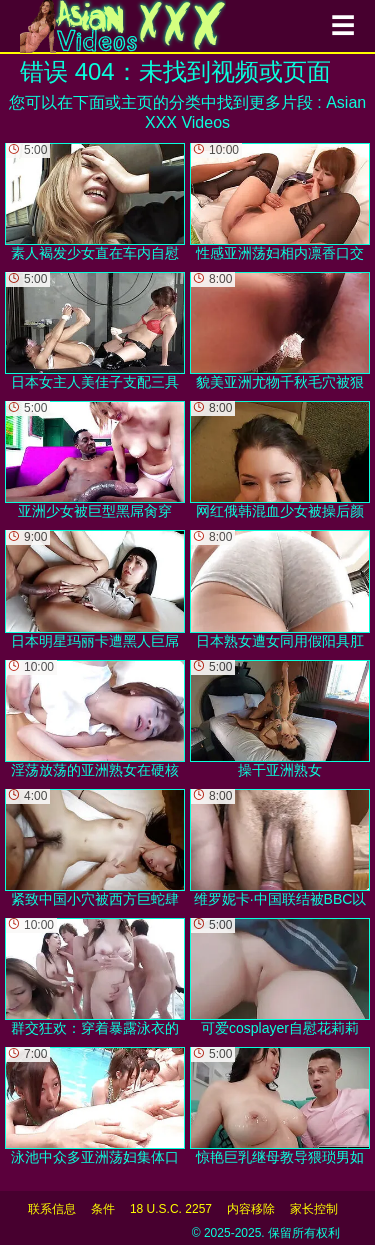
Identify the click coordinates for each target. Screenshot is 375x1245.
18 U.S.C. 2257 (171, 1209)
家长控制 (314, 1209)
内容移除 (251, 1209)
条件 (103, 1209)
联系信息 (52, 1209)
